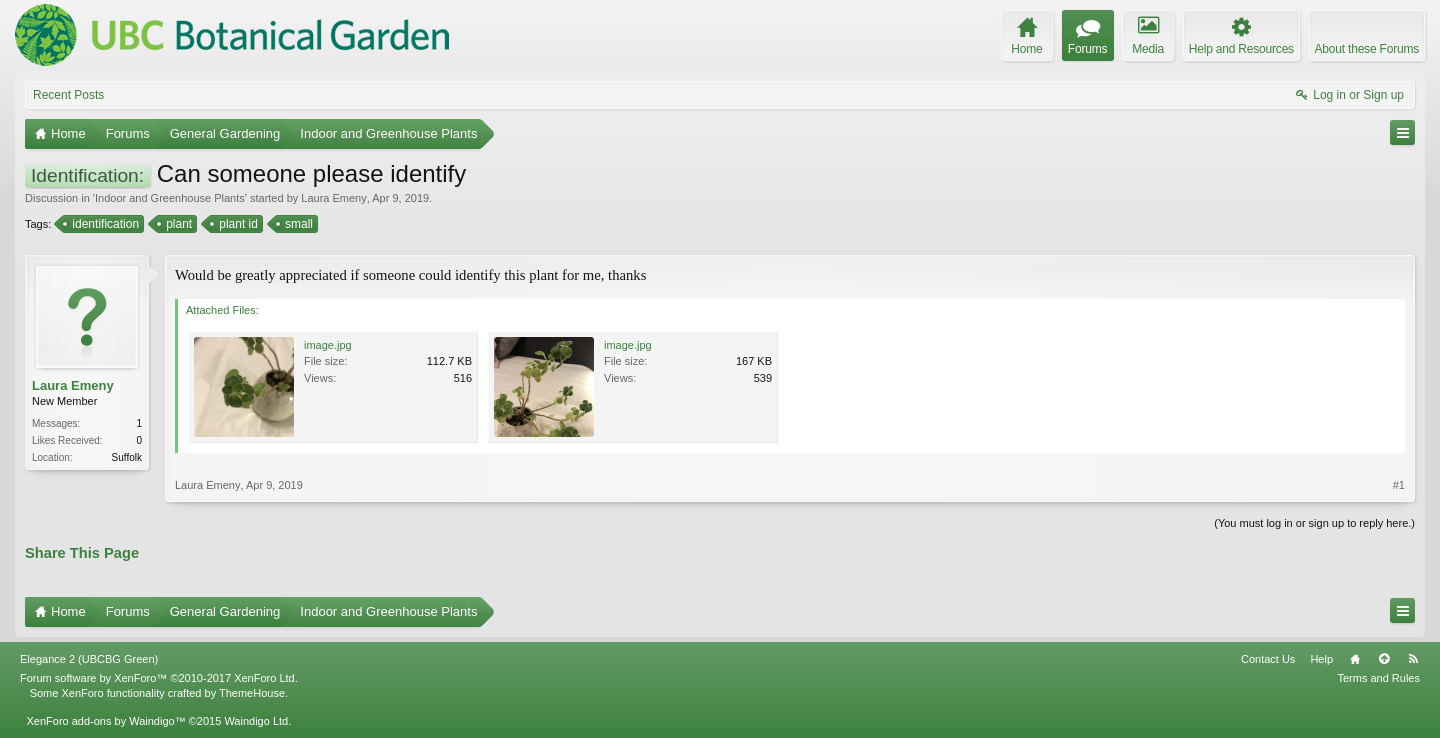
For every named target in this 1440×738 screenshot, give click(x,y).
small (297, 224)
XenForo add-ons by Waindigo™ (105, 721)
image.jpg (328, 345)
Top (1384, 659)
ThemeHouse (252, 693)
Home (1355, 659)
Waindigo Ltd (256, 721)
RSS (1413, 659)
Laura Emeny (333, 198)
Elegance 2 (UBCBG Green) (89, 659)
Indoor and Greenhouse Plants (170, 198)
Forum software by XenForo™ (159, 678)
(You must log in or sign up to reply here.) (1314, 523)
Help (1321, 659)
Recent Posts (68, 95)
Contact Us (1268, 659)
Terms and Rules (1378, 678)
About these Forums (1367, 49)
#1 (1399, 485)
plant (177, 224)
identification (104, 224)
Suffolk (127, 457)
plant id (237, 224)
